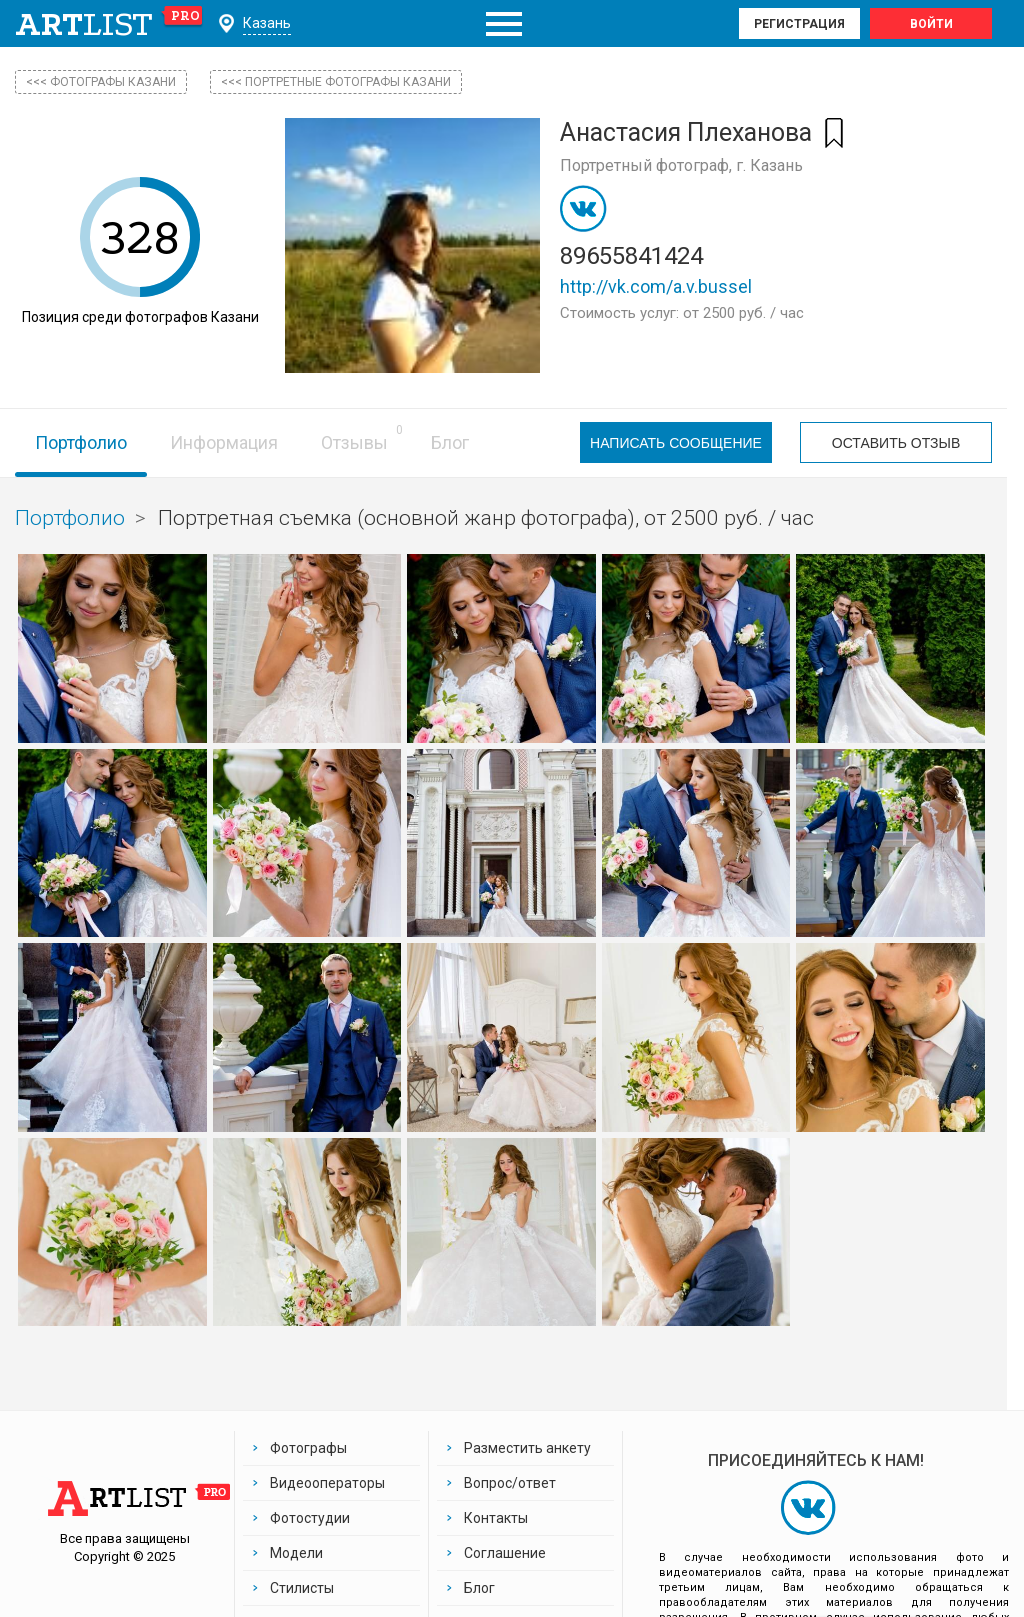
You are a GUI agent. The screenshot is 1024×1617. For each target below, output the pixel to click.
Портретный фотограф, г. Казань (681, 165)
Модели (296, 1553)
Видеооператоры (327, 1483)
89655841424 (631, 256)
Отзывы (354, 442)
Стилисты (302, 1588)
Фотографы (308, 1448)
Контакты (496, 1518)
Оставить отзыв (896, 443)
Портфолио (81, 442)
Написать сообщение (676, 443)
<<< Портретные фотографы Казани (336, 82)
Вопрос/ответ (510, 1483)
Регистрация (799, 24)
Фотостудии (310, 1518)
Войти (931, 24)
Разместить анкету (527, 1448)
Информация (224, 442)
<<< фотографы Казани (101, 82)
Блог (450, 442)
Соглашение (505, 1553)
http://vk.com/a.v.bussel (656, 286)
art (109, 24)
